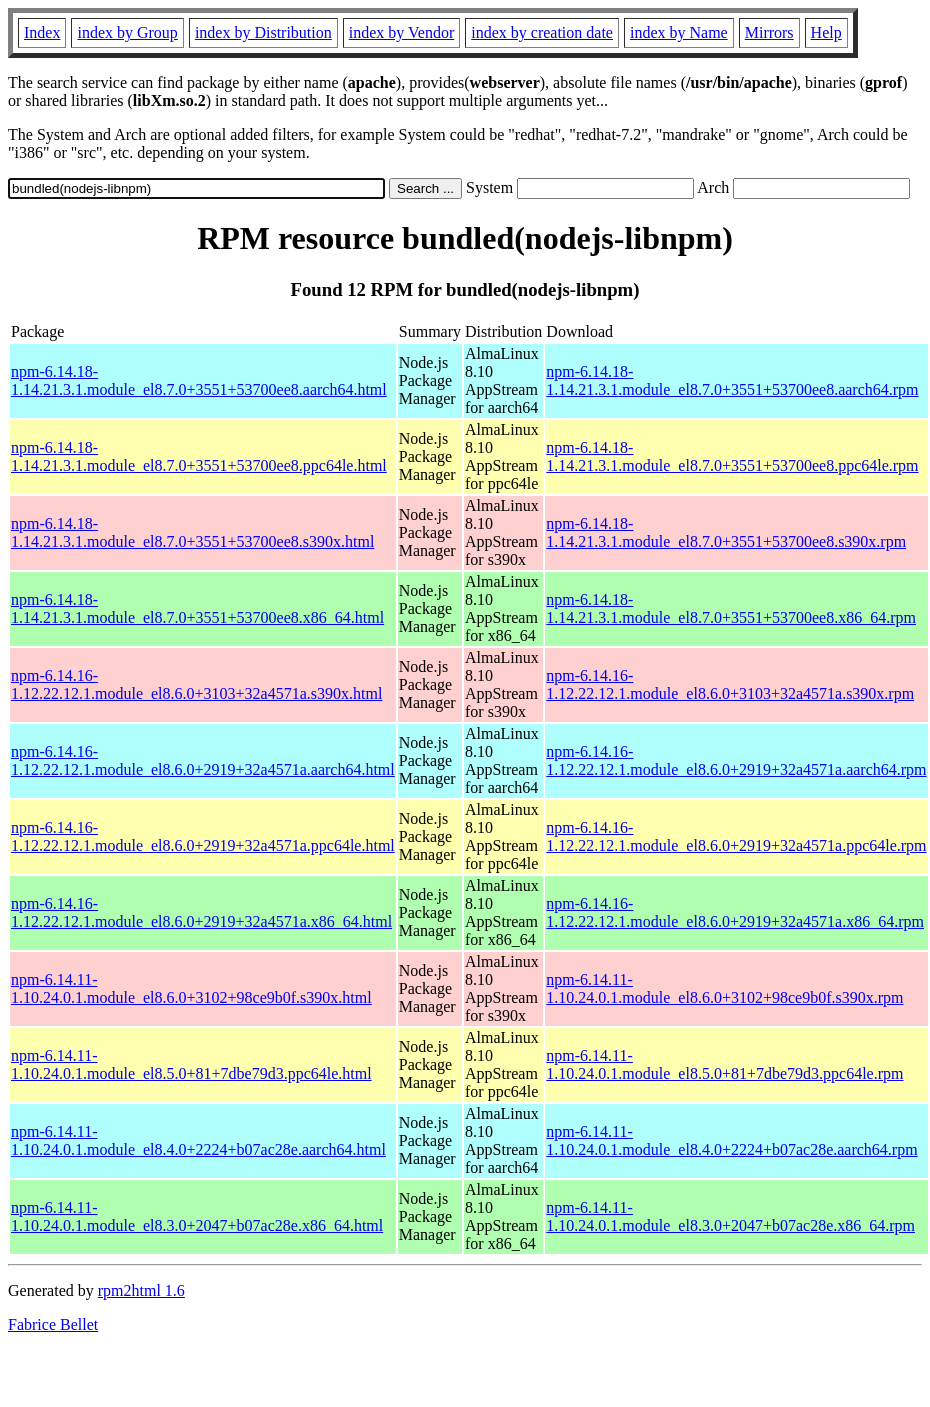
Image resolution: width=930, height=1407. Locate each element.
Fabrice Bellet (53, 1324)
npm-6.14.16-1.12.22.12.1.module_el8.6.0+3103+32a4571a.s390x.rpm (730, 684)
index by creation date (542, 32)
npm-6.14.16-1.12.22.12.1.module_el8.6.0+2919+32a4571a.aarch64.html (203, 760)
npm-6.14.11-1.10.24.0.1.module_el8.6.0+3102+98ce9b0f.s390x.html (191, 988)
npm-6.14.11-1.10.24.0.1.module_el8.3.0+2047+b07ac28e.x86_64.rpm (730, 1216)
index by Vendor (401, 32)
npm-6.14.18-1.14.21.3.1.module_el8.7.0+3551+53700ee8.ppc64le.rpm (732, 456)
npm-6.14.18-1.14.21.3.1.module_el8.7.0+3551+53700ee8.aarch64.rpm (732, 380)
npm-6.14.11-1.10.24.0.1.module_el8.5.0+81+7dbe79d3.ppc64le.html (191, 1064)
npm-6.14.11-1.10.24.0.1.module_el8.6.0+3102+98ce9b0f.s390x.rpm (724, 988)
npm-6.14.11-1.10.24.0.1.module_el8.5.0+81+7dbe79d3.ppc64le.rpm (724, 1064)
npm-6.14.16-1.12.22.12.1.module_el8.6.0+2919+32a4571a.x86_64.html (201, 912)
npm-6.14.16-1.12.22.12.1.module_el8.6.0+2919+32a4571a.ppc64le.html (203, 836)
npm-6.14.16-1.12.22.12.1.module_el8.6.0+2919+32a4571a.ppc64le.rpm (736, 836)
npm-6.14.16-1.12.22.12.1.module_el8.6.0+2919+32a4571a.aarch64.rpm (736, 760)
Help (826, 32)
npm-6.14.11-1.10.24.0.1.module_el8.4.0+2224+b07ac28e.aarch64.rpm (731, 1140)
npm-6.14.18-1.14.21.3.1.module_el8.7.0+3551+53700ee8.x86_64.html (197, 608)
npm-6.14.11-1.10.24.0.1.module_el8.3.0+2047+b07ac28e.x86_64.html (197, 1216)
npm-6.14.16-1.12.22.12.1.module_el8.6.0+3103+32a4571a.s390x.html (196, 684)
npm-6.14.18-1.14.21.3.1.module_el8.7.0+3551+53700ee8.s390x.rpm (726, 532)
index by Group (127, 32)
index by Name (679, 32)
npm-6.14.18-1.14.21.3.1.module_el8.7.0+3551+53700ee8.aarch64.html (199, 380)
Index (42, 32)
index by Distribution (263, 32)
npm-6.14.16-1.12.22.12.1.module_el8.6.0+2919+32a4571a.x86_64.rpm (735, 912)
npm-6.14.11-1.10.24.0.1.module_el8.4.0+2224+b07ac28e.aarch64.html (198, 1140)
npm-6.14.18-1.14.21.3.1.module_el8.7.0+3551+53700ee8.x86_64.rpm (731, 608)
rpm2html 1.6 (141, 1290)
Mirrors (769, 32)
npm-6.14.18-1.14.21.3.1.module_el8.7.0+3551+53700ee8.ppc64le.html (199, 456)
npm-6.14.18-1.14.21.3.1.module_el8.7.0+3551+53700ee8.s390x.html (192, 532)
